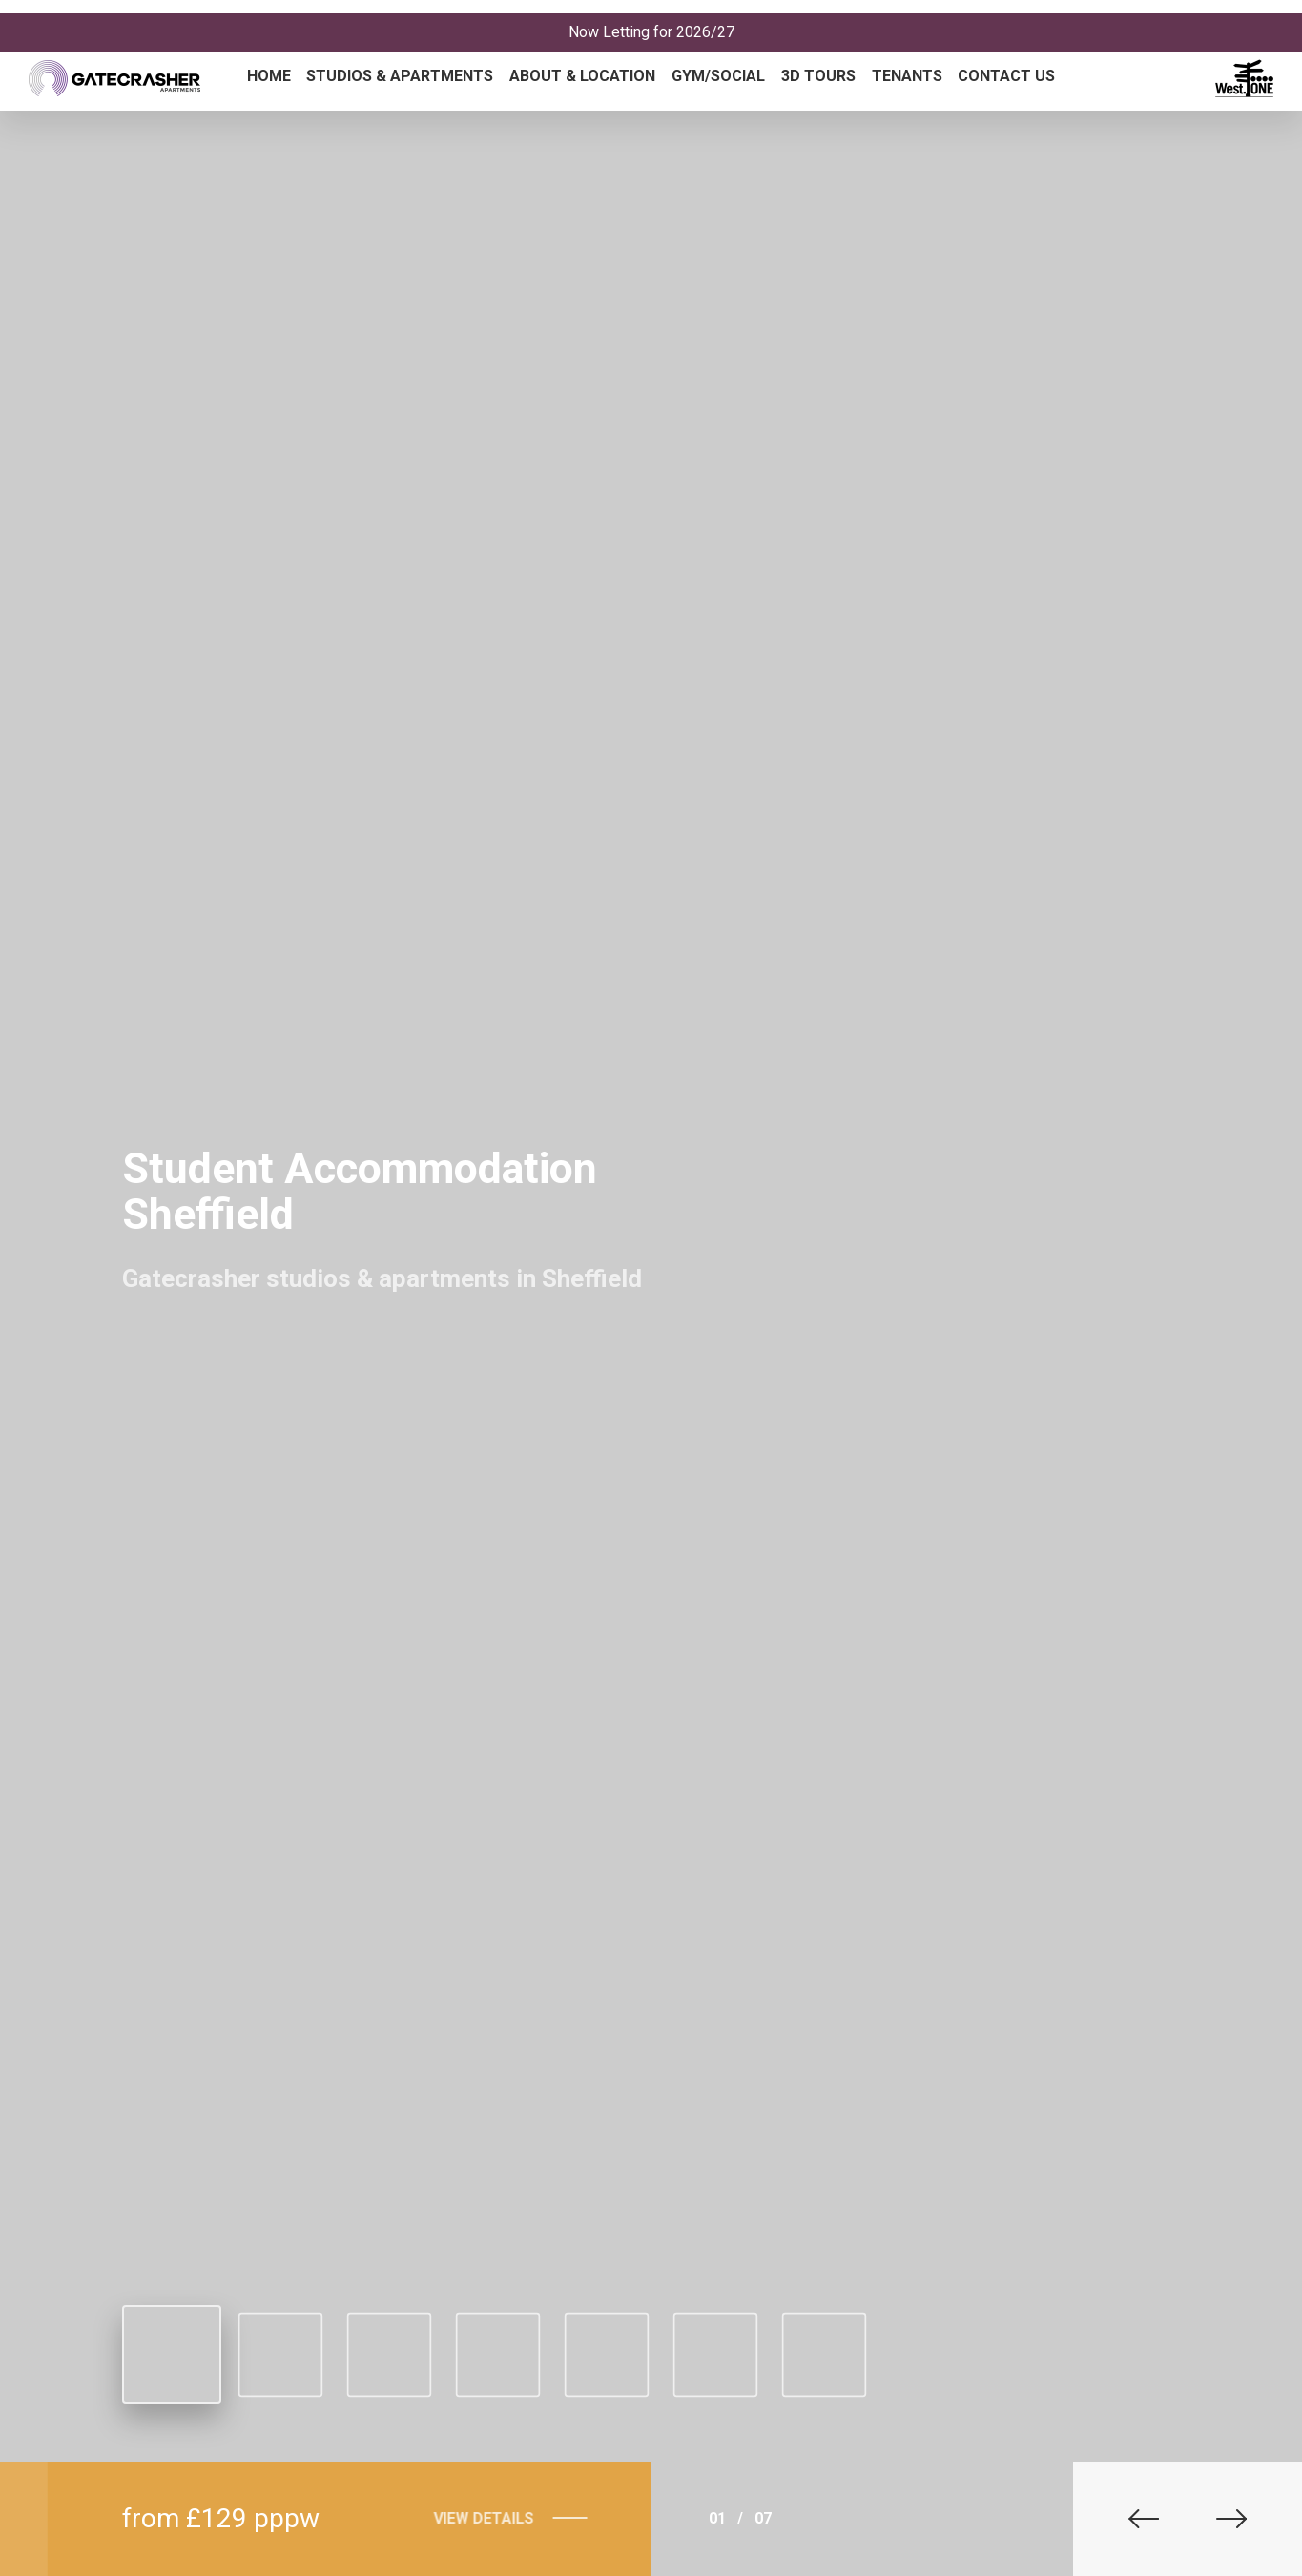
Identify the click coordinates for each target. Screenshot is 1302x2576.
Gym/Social (718, 76)
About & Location (582, 76)
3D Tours (818, 76)
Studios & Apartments (399, 76)
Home (269, 76)
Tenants (907, 76)
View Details (469, 2518)
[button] (1130, 2519)
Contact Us (1006, 76)
